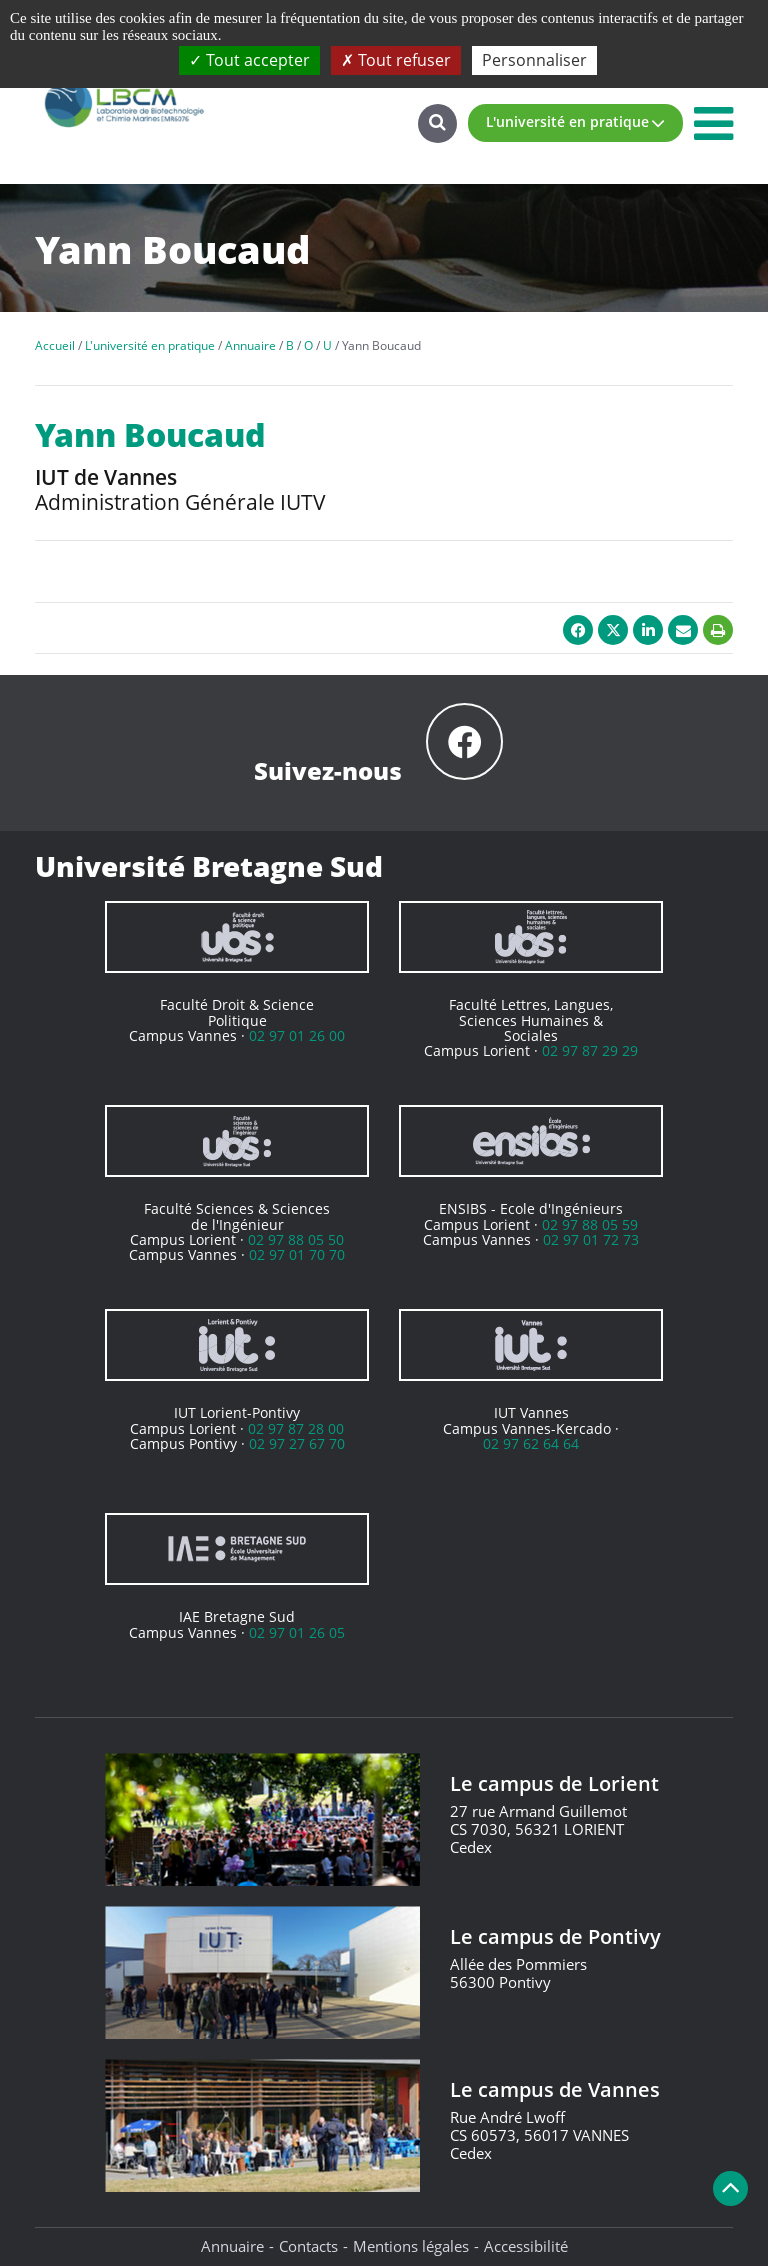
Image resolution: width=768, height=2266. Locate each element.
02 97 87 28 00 (296, 1428)
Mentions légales (411, 2246)
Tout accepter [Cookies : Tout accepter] (249, 60)
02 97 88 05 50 (296, 1239)
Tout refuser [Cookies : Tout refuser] (396, 60)
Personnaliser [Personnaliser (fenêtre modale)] (534, 60)
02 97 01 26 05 (297, 1632)
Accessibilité (526, 2246)
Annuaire (232, 2246)
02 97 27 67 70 (297, 1443)
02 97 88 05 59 (590, 1224)
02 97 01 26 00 (297, 1035)
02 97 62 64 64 (531, 1443)
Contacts (308, 2246)
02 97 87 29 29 (590, 1050)
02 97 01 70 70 (297, 1254)
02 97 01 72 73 (591, 1239)
